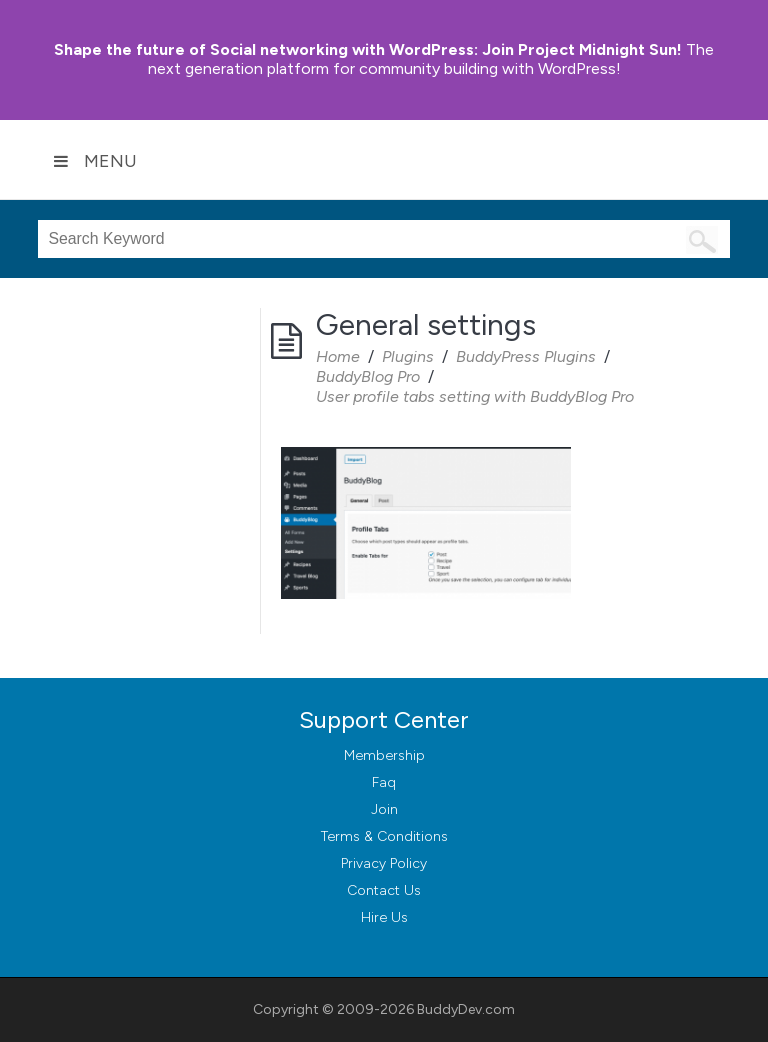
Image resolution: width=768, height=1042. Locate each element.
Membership (384, 755)
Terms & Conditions (384, 836)
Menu (95, 161)
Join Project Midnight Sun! (368, 49)
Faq (384, 782)
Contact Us (384, 890)
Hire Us (384, 917)
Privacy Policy (384, 863)
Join (384, 809)
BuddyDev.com (466, 1009)
